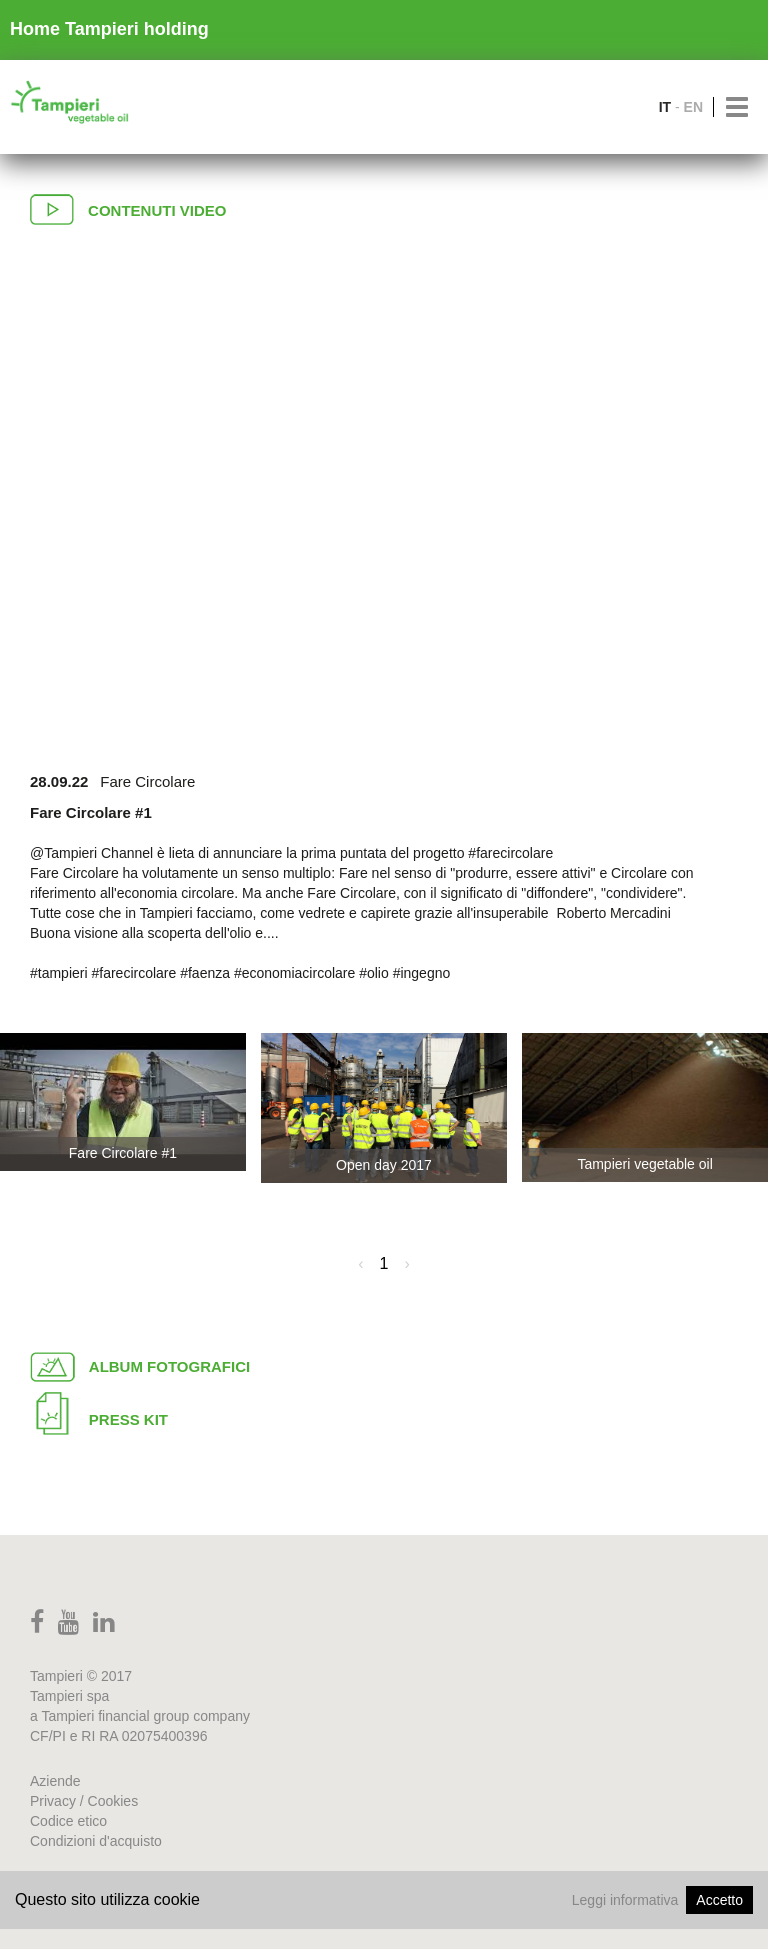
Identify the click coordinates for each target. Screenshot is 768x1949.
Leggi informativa (625, 1900)
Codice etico (68, 1821)
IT (665, 107)
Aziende (55, 1781)
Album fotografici (140, 1365)
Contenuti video (128, 207)
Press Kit (99, 1411)
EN (693, 107)
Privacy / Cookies (84, 1801)
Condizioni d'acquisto (96, 1841)
